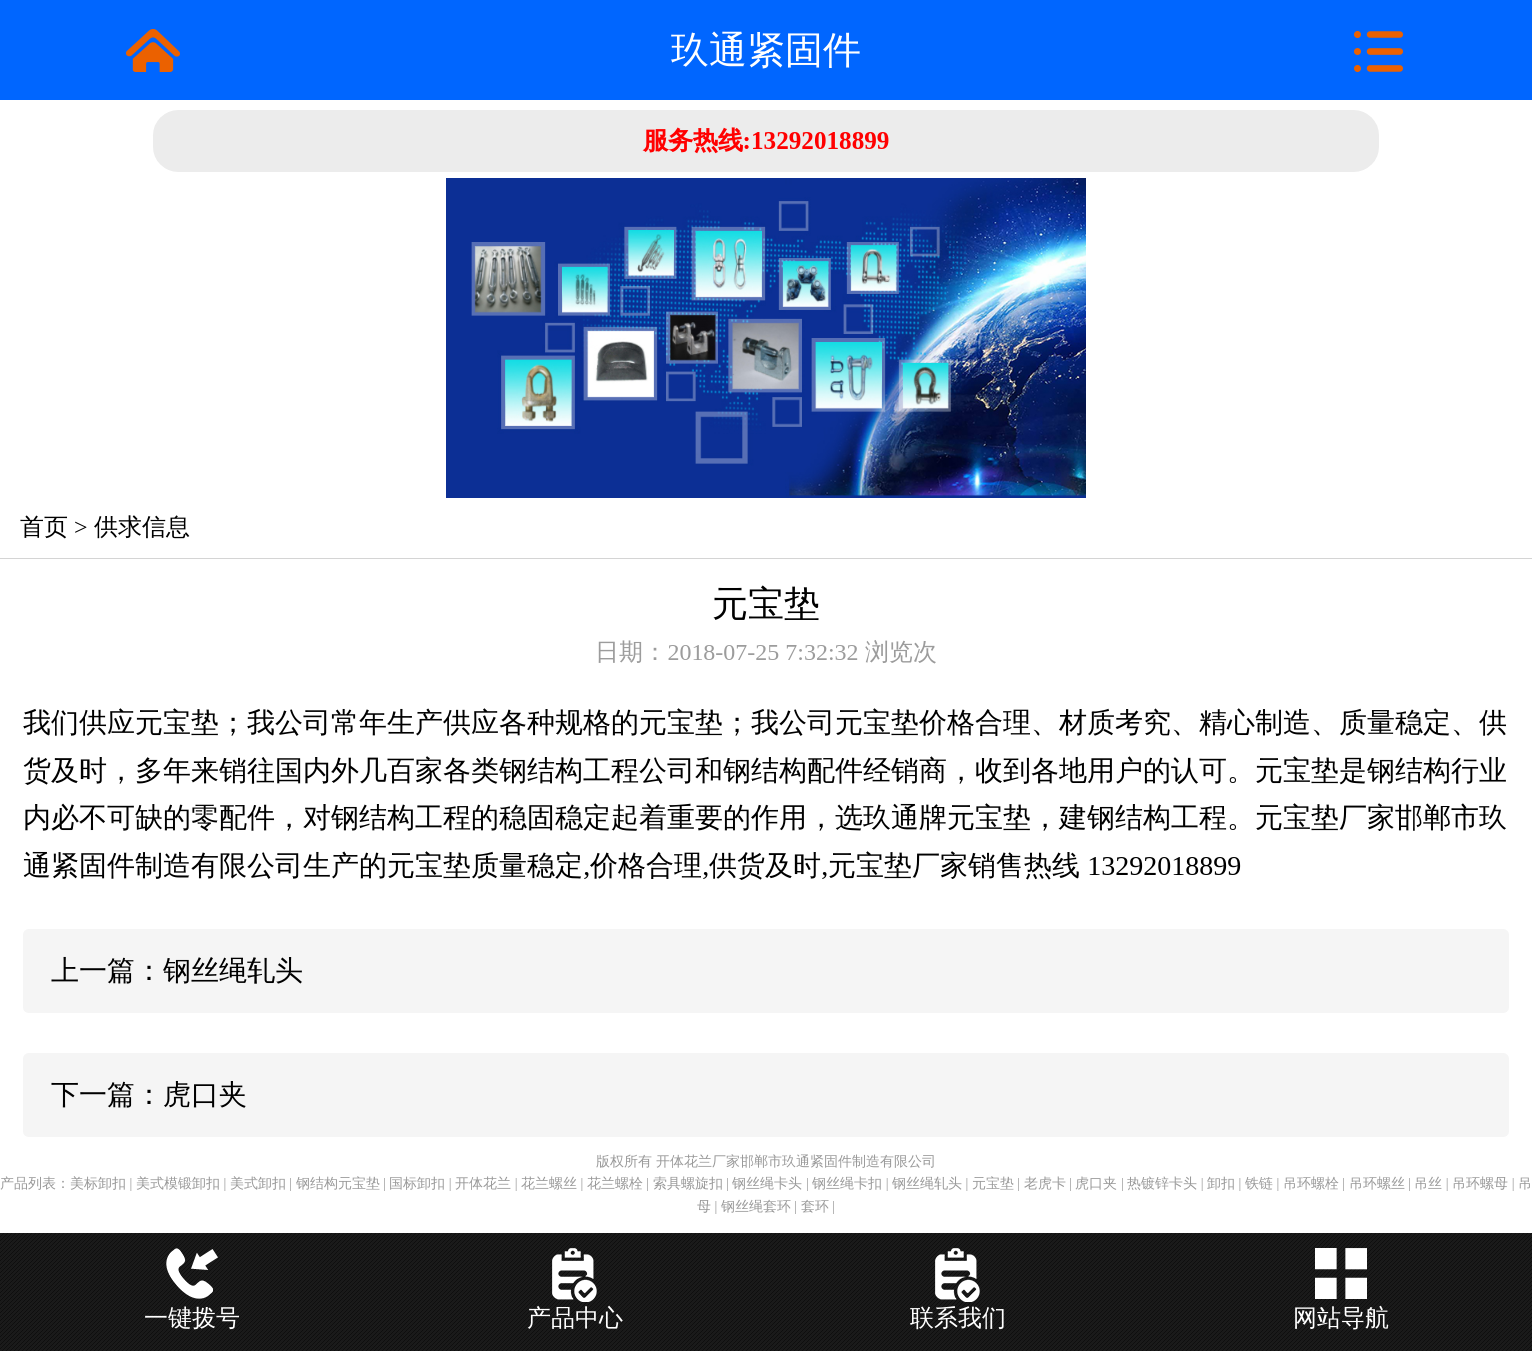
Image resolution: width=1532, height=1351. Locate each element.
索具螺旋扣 (688, 1183)
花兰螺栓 (615, 1183)
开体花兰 (483, 1183)
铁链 (1259, 1183)
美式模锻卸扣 (178, 1183)
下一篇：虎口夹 (149, 1094)
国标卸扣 (417, 1183)
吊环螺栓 (1311, 1183)
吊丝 (1428, 1183)
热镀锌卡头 (1162, 1183)
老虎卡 (1045, 1183)
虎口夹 (1096, 1183)
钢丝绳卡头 (767, 1183)
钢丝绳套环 (756, 1206)
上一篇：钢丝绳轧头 (177, 970)
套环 (815, 1206)
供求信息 (142, 527)
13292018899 (827, 140)
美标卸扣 (98, 1183)
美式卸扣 (258, 1183)
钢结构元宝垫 (338, 1183)
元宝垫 (993, 1183)
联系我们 (958, 1318)
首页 (44, 527)
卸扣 (1221, 1183)
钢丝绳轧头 (927, 1183)
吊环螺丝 (1377, 1183)
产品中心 (575, 1318)
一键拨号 (192, 1318)
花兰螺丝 (549, 1183)
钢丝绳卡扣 (847, 1183)
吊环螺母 (1480, 1183)
